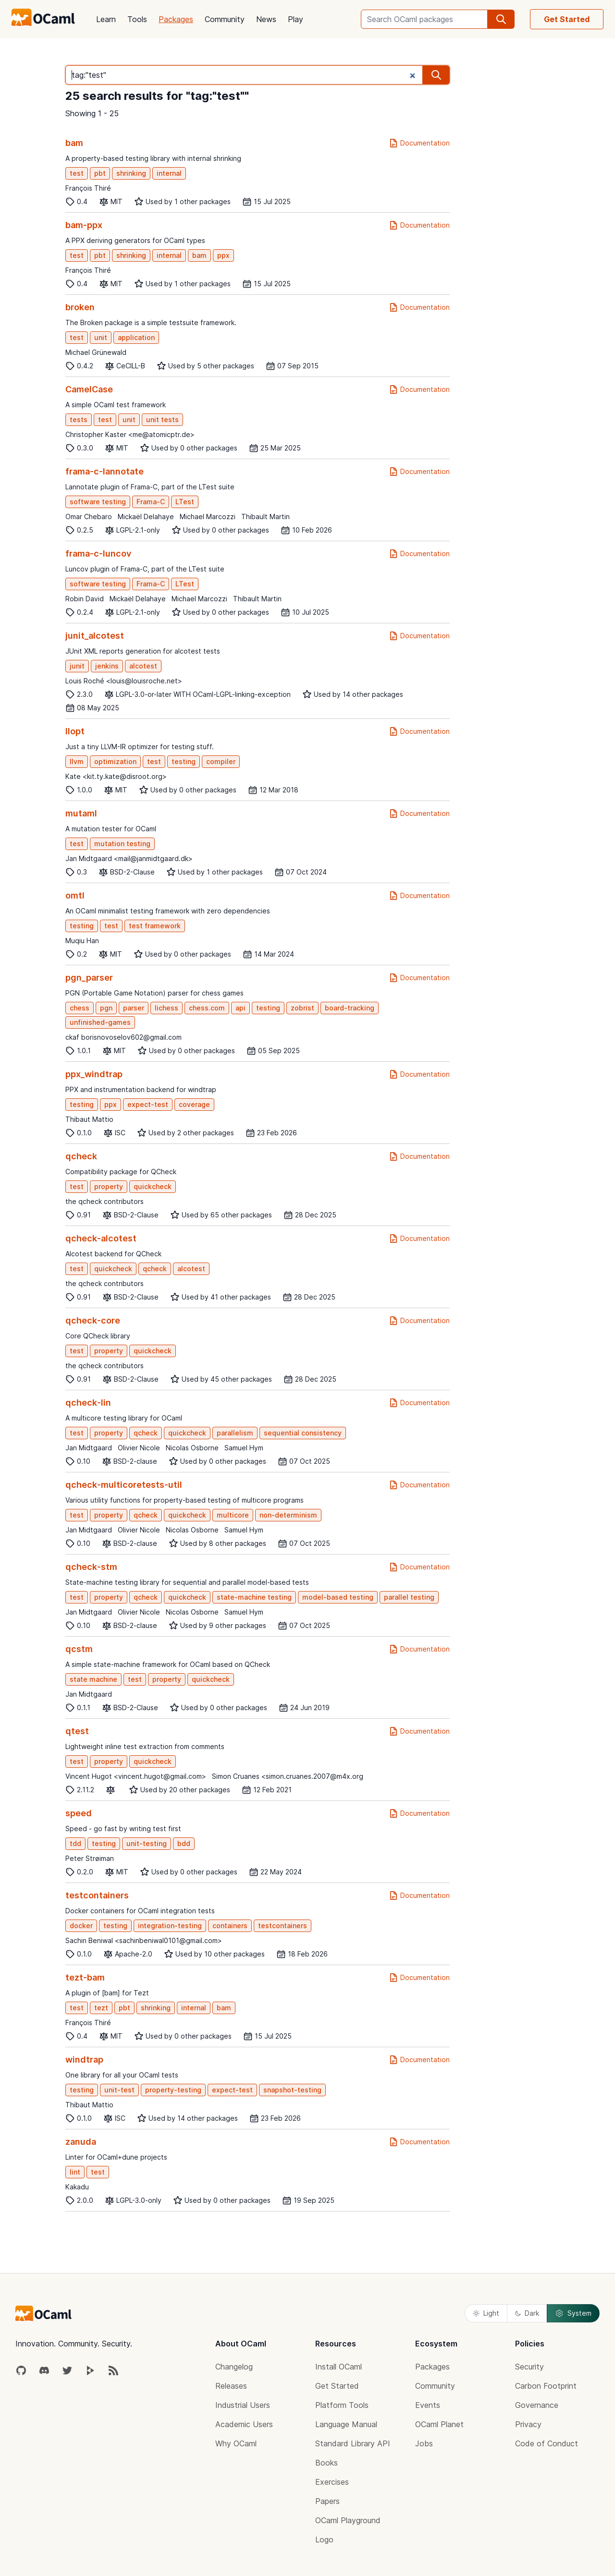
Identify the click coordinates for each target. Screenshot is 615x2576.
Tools (137, 19)
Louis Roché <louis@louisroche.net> (123, 681)
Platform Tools (342, 2405)
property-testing (173, 2090)
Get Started (567, 19)
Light (486, 2313)
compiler (220, 761)
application (136, 337)
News (266, 19)
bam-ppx (83, 225)
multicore (233, 1515)
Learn (106, 19)
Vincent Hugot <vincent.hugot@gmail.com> (135, 1776)
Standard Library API (352, 2443)
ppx (223, 255)
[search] (501, 19)
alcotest (143, 666)
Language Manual (346, 2424)
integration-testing (170, 1925)
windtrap (84, 2059)
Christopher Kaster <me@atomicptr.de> (130, 434)
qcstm (79, 1649)
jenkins (107, 666)
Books (326, 2462)
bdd (183, 1843)
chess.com (207, 1008)
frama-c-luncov (98, 553)
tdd (75, 1843)
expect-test (147, 1104)
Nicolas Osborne (192, 1448)
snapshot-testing (292, 2090)
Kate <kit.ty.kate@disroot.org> (116, 776)
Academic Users (244, 2424)
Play (295, 19)
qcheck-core (92, 1320)
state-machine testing (254, 1597)
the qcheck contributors (104, 1201)
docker (81, 1925)
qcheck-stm (91, 1567)
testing (184, 761)
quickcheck (153, 1186)
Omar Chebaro (88, 516)
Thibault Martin (265, 516)
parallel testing (409, 1597)
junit (77, 666)
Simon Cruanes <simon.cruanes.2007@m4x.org (287, 1776)
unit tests (162, 419)
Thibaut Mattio (89, 1119)
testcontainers (97, 1895)
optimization (115, 761)
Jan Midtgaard (88, 1448)
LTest (184, 502)
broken (80, 307)
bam (74, 143)
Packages (176, 19)
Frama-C (150, 502)
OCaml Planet (439, 2424)
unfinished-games (100, 1022)
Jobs (424, 2443)
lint (75, 2172)
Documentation (419, 143)
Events (427, 2405)
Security (529, 2366)
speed (78, 1813)
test (77, 173)
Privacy (528, 2424)
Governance (536, 2405)
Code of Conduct (546, 2443)
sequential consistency (303, 1433)
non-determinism (288, 1515)
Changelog (234, 2366)
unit (100, 337)
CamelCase (89, 389)
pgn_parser (89, 977)
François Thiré (88, 188)
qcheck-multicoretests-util (123, 1485)
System (573, 2313)
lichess (166, 1008)
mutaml (81, 813)
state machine (93, 1679)
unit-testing (146, 1843)
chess (79, 1008)
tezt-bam (85, 1977)
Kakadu (77, 2187)
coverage (194, 1104)
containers (229, 1925)
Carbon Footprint (546, 2386)
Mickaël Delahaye (146, 516)
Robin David (84, 599)
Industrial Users (242, 2405)
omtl (75, 895)
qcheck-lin (88, 1402)
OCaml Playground (348, 2520)
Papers (327, 2501)
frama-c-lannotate (104, 471)
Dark (527, 2313)
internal (169, 173)
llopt (75, 731)
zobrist (302, 1008)
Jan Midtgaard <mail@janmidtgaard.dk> (129, 858)
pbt (100, 173)
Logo (324, 2539)
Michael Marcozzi (207, 516)
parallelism (235, 1433)
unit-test (119, 2090)
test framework (155, 926)
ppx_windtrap (94, 1074)
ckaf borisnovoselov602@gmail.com (123, 1037)
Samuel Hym (243, 1448)
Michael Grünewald (95, 352)
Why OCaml (236, 2443)
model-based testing (337, 1597)
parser (133, 1008)
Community (225, 19)
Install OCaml (338, 2366)
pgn (106, 1008)
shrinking (131, 173)
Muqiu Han (82, 940)
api (240, 1008)
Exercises (332, 2482)
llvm (77, 761)
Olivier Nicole (139, 1448)
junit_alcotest (94, 636)
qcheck (81, 1156)
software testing (98, 502)
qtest (77, 1731)
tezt (101, 2008)
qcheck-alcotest (100, 1238)
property (108, 1186)
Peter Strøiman (89, 1858)
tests (78, 419)
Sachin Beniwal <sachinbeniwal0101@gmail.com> (143, 1940)
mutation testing (122, 843)
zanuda (80, 2142)
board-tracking (349, 1008)
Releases (231, 2386)
